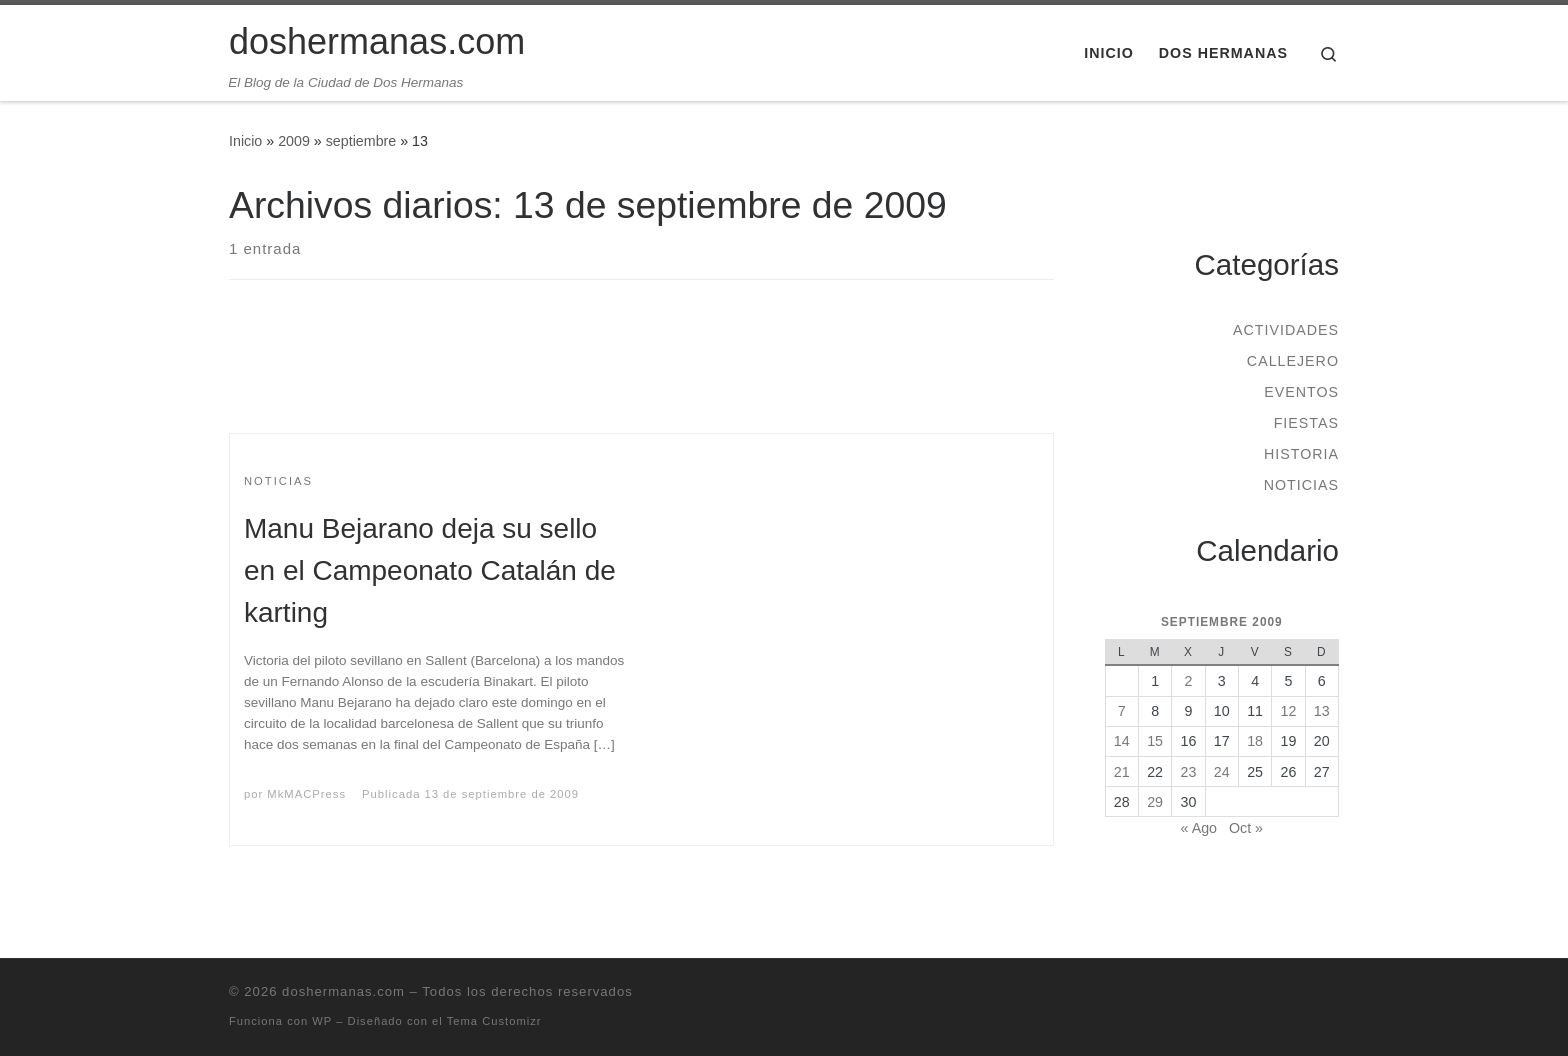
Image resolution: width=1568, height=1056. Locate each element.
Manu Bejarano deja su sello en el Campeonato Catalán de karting (430, 570)
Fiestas (1306, 423)
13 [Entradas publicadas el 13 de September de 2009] (1322, 711)
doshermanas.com (343, 991)
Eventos (1301, 392)
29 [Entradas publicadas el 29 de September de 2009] (1155, 802)
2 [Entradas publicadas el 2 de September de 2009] (1188, 681)
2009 (294, 141)
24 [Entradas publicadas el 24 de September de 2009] (1222, 772)
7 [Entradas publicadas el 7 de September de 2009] (1122, 711)
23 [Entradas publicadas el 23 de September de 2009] (1189, 772)
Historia (1301, 454)
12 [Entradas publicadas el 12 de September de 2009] (1289, 711)
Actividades (1286, 330)
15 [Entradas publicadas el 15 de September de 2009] (1155, 741)
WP (322, 1021)
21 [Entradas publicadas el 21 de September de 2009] (1122, 772)
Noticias (1301, 485)
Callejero (1293, 361)
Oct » (1246, 828)
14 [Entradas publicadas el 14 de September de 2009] (1122, 741)
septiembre (361, 141)
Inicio (245, 141)
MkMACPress (306, 794)
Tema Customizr (494, 1021)
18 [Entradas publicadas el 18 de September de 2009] (1255, 741)
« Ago (1199, 828)
